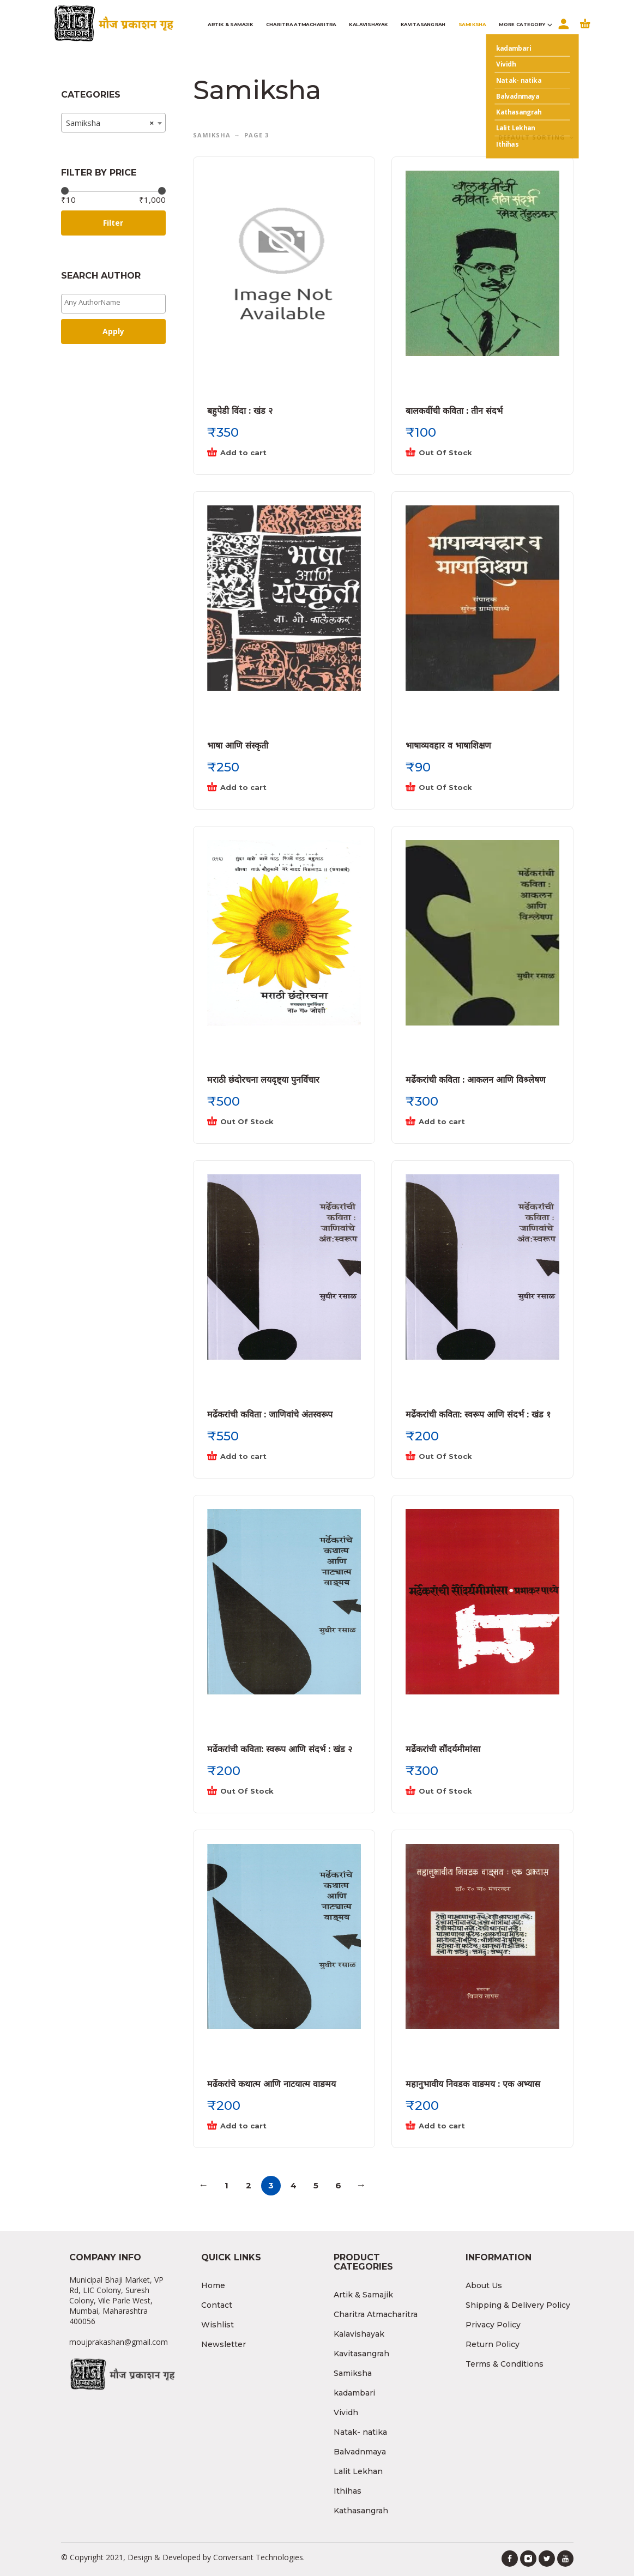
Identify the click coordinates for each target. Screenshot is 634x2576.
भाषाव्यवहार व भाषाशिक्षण (448, 745)
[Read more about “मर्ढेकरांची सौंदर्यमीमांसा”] (472, 1791)
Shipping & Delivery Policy (518, 2305)
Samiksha (212, 135)
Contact (216, 2305)
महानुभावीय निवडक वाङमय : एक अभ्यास (473, 2084)
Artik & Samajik (363, 2295)
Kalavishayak (359, 2334)
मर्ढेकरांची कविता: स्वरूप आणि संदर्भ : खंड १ (478, 1414)
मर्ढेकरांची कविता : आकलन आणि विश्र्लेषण (476, 1080)
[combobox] (113, 122)
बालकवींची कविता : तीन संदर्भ (454, 411)
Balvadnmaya (360, 2452)
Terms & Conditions (505, 2364)
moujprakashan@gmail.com (118, 2342)
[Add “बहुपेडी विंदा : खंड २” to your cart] (273, 453)
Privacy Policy (493, 2325)
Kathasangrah (361, 2510)
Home (213, 2285)
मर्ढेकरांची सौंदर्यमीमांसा (443, 1749)
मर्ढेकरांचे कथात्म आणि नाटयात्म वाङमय (271, 2084)
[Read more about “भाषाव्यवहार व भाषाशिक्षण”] (472, 788)
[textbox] (116, 302)
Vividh (346, 2412)
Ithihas (347, 2491)
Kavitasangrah (361, 2353)
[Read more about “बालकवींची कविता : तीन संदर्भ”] (472, 453)
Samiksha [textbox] (110, 122)
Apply (113, 331)
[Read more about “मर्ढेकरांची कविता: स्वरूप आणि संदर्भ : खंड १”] (472, 1457)
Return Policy (493, 2344)
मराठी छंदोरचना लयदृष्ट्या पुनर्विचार (263, 1080)
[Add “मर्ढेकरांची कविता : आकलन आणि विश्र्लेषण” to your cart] (472, 1122)
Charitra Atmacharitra (376, 2314)
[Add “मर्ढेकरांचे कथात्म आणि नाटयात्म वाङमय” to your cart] (273, 2126)
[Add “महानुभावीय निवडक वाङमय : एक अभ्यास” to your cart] (472, 2126)
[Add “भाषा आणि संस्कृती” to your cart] (273, 788)
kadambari (354, 2393)
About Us (484, 2285)
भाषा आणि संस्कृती (237, 745)
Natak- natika (360, 2432)
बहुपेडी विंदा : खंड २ (240, 411)
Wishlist (217, 2325)
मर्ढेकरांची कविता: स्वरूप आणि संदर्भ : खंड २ (279, 1749)
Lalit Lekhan (358, 2471)
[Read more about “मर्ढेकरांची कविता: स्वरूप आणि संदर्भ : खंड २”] (273, 1791)
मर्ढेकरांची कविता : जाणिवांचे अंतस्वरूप (270, 1414)
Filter (113, 223)
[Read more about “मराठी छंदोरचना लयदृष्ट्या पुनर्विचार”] (273, 1122)
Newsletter (223, 2344)
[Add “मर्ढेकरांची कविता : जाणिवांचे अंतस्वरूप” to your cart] (273, 1457)
